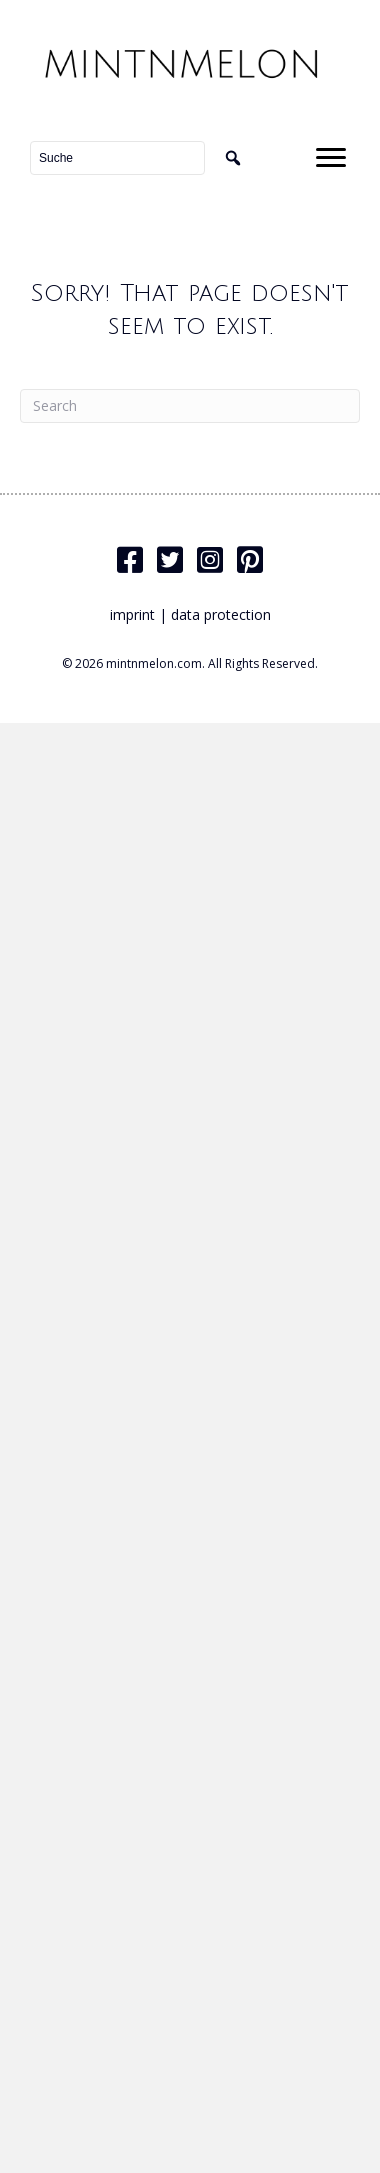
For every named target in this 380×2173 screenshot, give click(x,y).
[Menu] (331, 158)
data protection (221, 614)
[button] (233, 158)
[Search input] (117, 158)
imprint (132, 614)
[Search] (190, 406)
